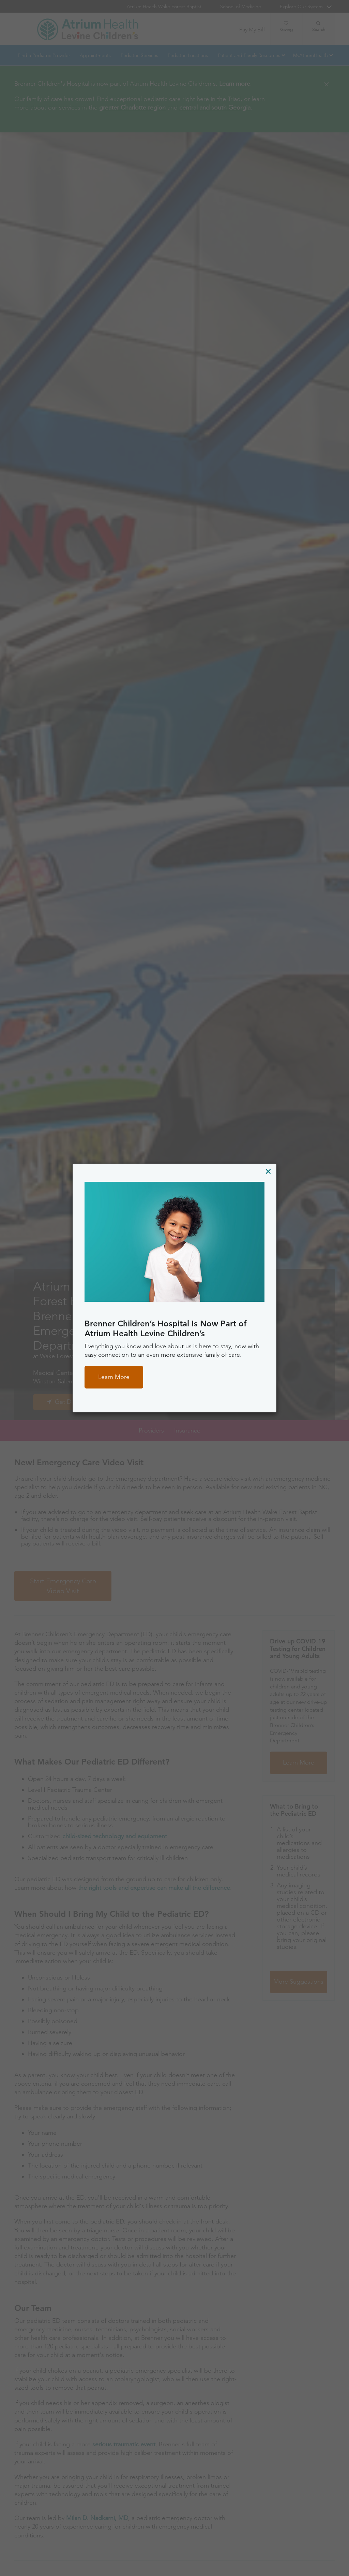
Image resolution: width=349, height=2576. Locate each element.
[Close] (268, 1171)
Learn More (114, 1377)
